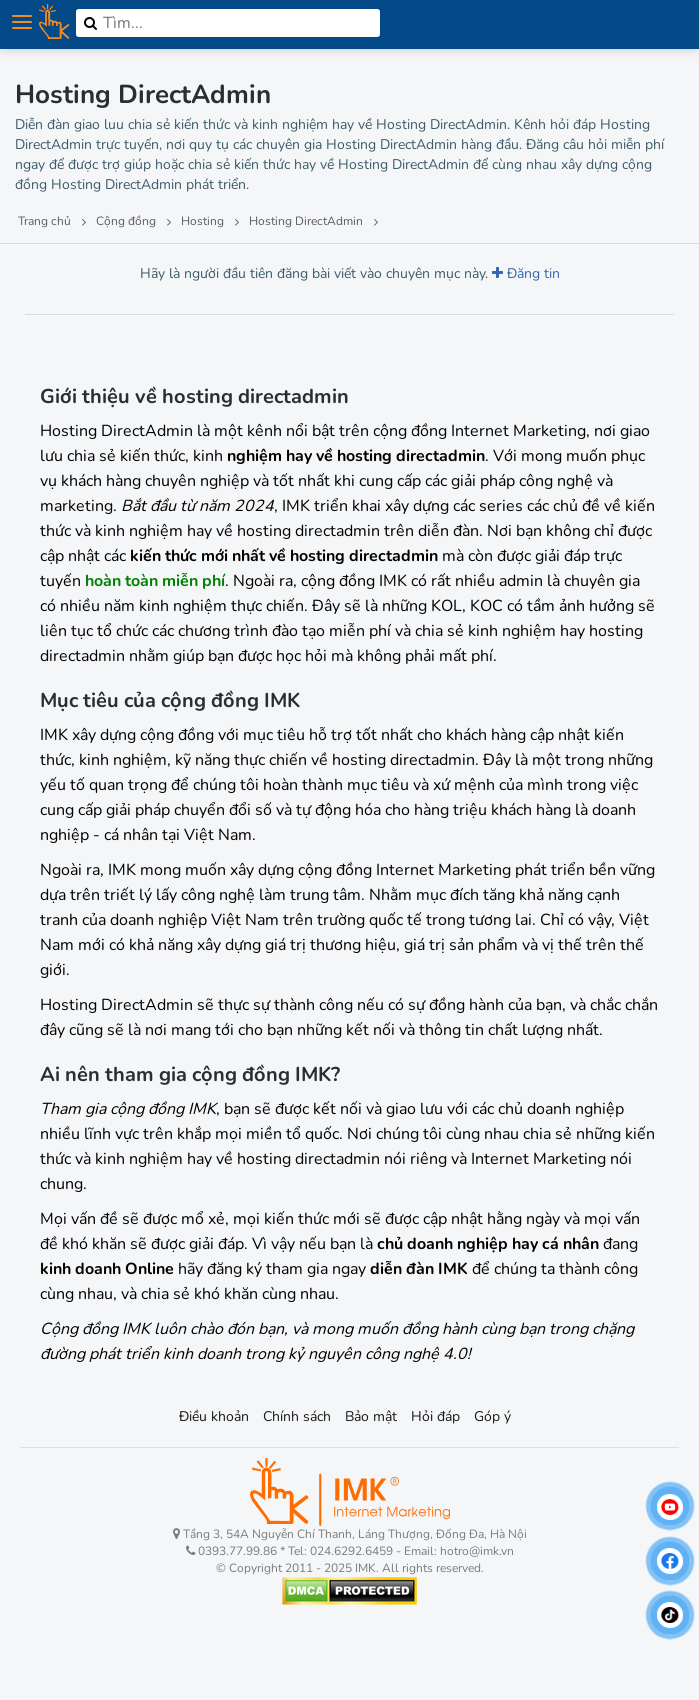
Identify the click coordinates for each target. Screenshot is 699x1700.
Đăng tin (526, 273)
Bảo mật (371, 1416)
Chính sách (297, 1416)
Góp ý (492, 1416)
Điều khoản (214, 1416)
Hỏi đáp (435, 1416)
